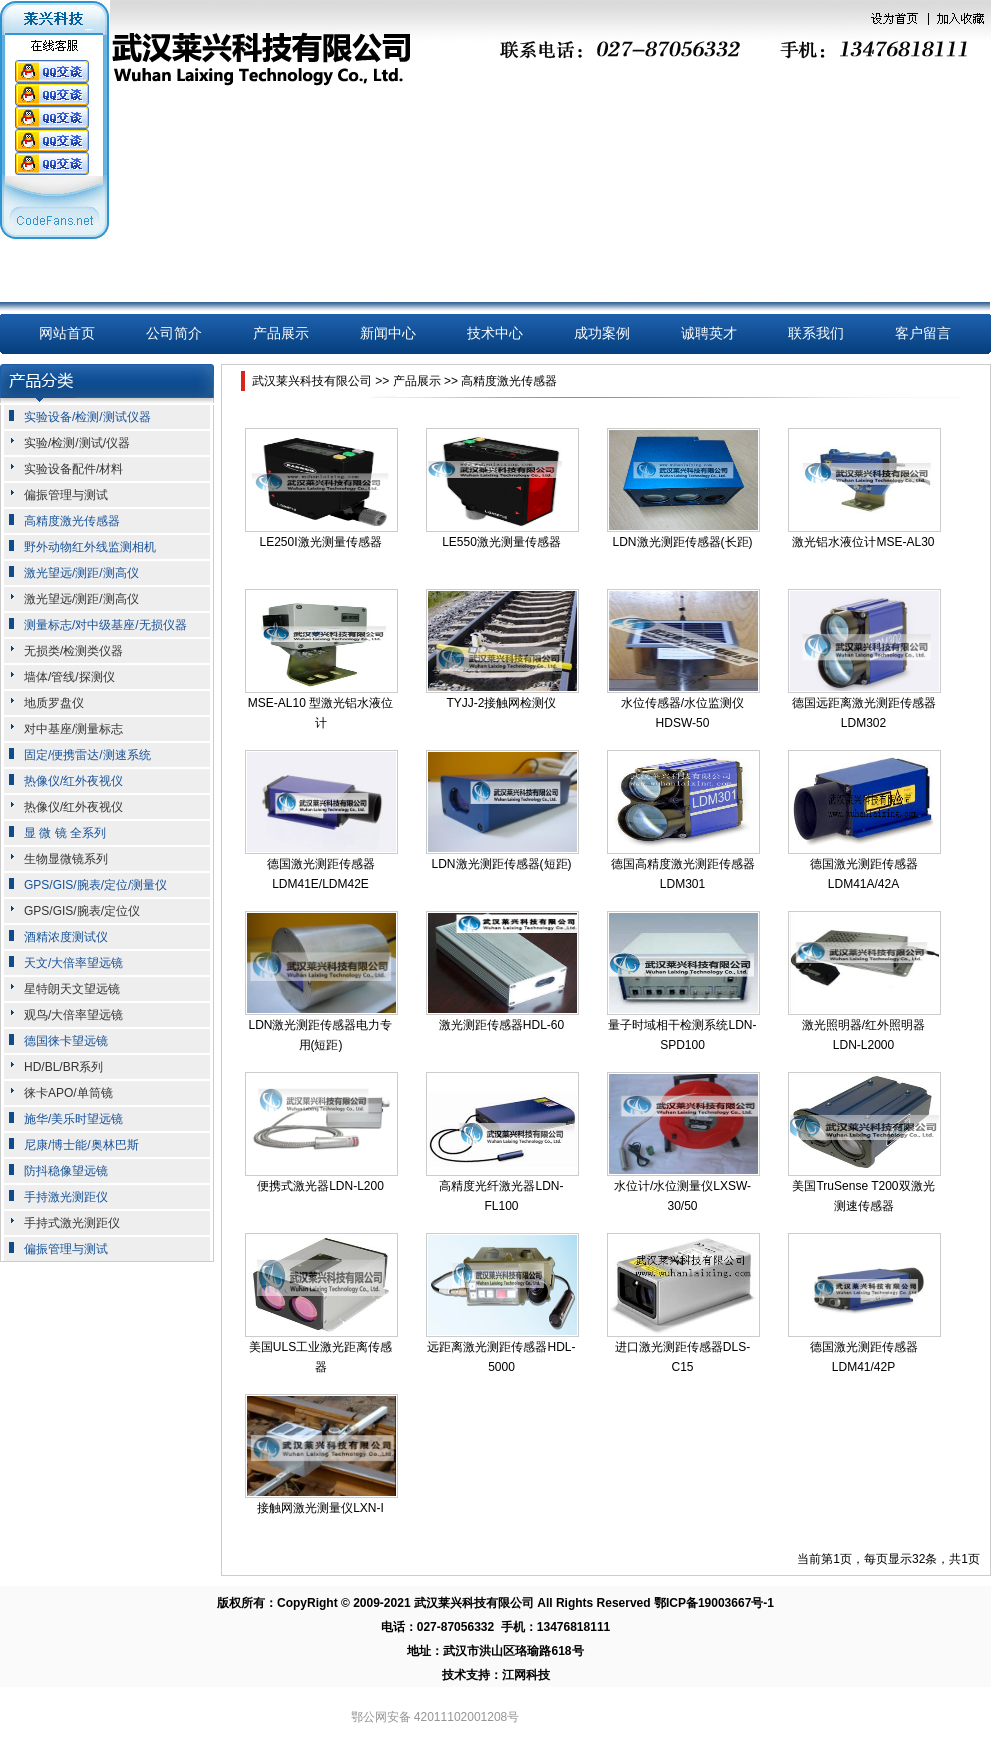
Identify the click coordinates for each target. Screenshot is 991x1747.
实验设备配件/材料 (73, 469)
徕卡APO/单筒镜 (68, 1093)
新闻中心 (388, 333)
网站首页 (67, 333)
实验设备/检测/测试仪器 (87, 417)
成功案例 (602, 333)
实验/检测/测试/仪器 (77, 443)
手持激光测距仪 (66, 1197)
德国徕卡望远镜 (66, 1041)
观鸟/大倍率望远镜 (73, 1015)
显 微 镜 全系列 (65, 833)
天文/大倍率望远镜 (73, 963)
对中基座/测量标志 (73, 729)
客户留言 (923, 333)
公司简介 (174, 333)
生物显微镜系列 (66, 859)
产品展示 (281, 333)
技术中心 (495, 333)
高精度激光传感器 (72, 521)
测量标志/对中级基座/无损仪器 (105, 625)
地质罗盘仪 (54, 703)
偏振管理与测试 (66, 495)
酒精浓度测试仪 (66, 937)
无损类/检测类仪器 (73, 651)
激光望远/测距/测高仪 (81, 573)
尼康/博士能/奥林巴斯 (81, 1145)
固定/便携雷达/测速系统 (87, 755)
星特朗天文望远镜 (72, 989)
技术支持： (472, 1675)
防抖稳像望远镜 (66, 1171)
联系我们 (816, 333)
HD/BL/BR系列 (63, 1067)
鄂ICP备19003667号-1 (714, 1603)
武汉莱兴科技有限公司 (312, 381)
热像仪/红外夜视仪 (73, 781)
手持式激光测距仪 (72, 1223)
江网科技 (526, 1675)
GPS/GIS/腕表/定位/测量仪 (95, 885)
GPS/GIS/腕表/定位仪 (82, 911)
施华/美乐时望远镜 (73, 1119)
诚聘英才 (709, 333)
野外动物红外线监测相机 (90, 547)
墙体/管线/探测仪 (69, 677)
